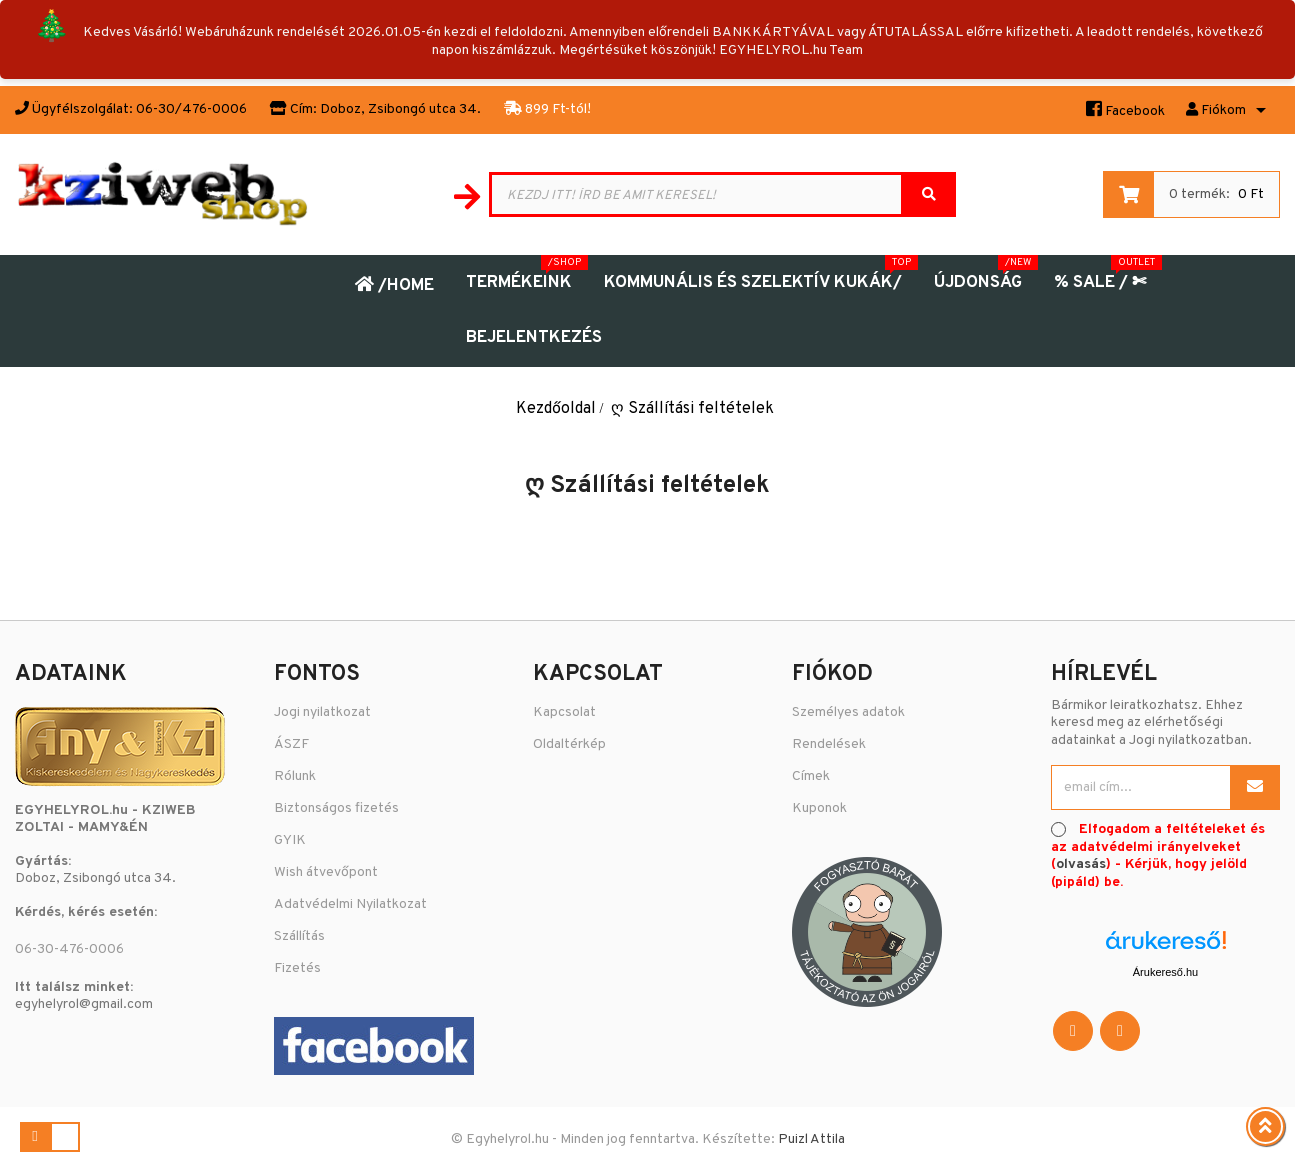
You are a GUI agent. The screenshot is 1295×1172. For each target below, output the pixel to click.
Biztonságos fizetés (336, 808)
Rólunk (295, 776)
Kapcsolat (564, 712)
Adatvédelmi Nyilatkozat (350, 904)
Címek (811, 776)
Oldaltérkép (569, 744)
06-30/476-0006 (191, 109)
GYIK (290, 840)
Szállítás (299, 936)
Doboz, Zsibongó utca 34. (400, 109)
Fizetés (297, 968)
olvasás (1081, 864)
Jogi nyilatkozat (322, 712)
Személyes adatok (848, 712)
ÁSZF (291, 744)
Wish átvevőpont (326, 872)
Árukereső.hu (1165, 972)
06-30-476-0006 (69, 949)
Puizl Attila (811, 1139)
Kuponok (819, 808)
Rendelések (829, 744)
